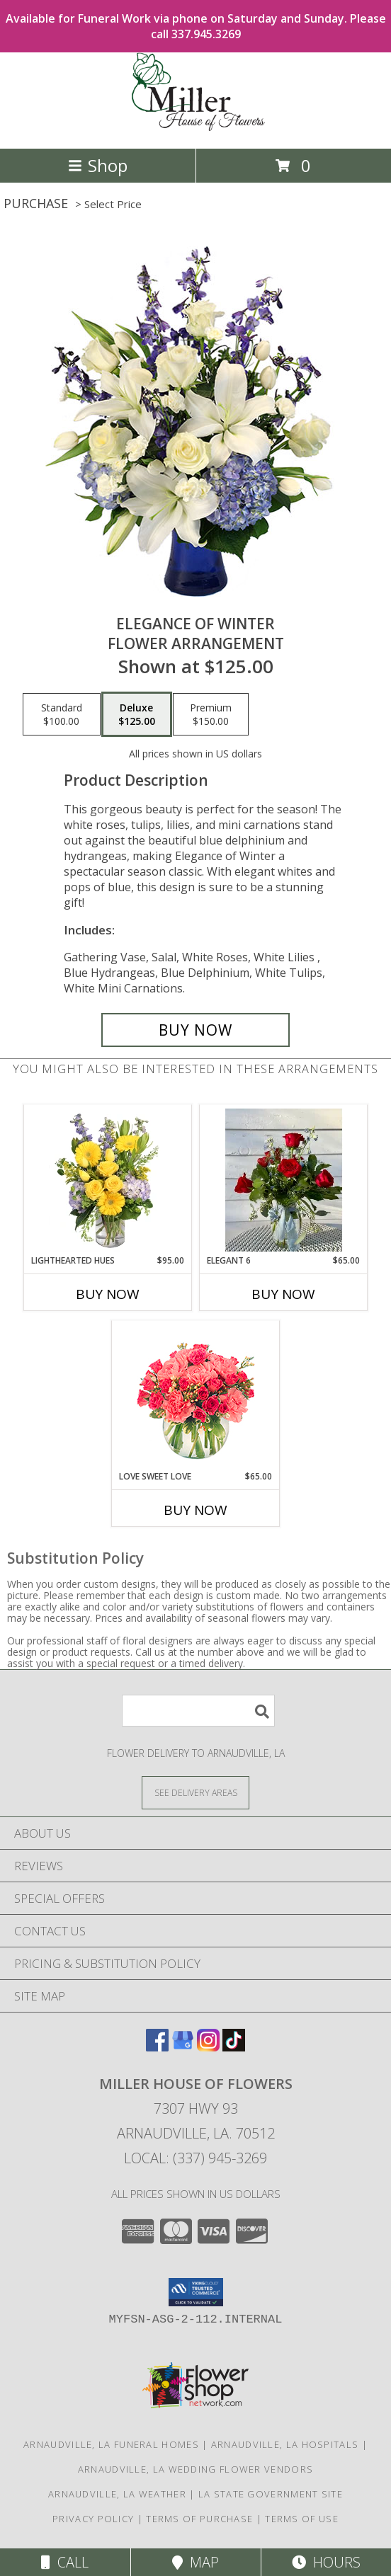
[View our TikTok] (233, 2047)
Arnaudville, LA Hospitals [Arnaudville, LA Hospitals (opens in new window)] (285, 2444)
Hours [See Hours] (326, 2562)
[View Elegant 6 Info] (284, 1180)
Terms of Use (302, 2518)
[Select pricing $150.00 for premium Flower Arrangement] (211, 714)
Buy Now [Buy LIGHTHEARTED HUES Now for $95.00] (108, 1294)
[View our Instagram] (208, 2047)
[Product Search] (198, 1711)
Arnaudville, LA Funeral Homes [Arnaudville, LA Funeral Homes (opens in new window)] (111, 2444)
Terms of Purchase (199, 2518)
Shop (98, 165)
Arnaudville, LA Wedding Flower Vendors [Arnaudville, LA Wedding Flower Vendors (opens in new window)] (195, 2469)
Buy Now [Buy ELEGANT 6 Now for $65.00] (283, 1294)
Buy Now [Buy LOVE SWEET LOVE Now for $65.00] (195, 1510)
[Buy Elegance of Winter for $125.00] (195, 1030)
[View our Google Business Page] (182, 2047)
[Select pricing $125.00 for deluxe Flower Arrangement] (136, 714)
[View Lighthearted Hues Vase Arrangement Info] (108, 1180)
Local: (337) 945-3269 (195, 2158)
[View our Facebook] (157, 2047)
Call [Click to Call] (65, 2562)
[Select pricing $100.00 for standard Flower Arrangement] (61, 714)
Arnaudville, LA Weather (117, 2494)
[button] (196, 2292)
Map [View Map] (195, 2562)
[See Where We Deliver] (195, 1792)
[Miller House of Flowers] (195, 127)
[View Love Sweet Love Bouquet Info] (196, 1395)
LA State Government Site (270, 2494)
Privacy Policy (93, 2518)
